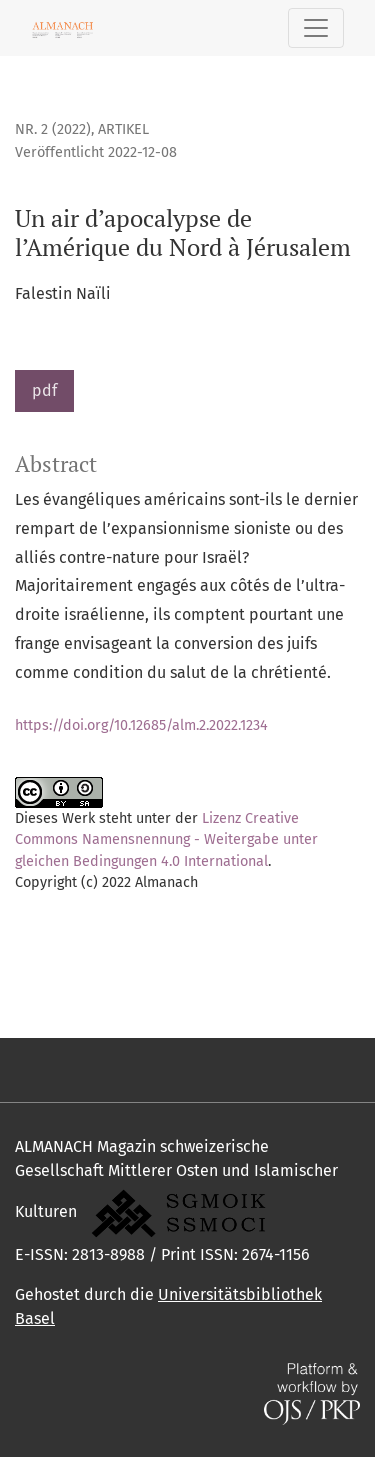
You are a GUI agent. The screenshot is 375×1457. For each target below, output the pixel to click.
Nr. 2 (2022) (53, 129)
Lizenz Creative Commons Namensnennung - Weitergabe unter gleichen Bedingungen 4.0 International (166, 840)
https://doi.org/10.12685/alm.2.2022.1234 (141, 725)
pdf (44, 390)
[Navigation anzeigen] (316, 28)
